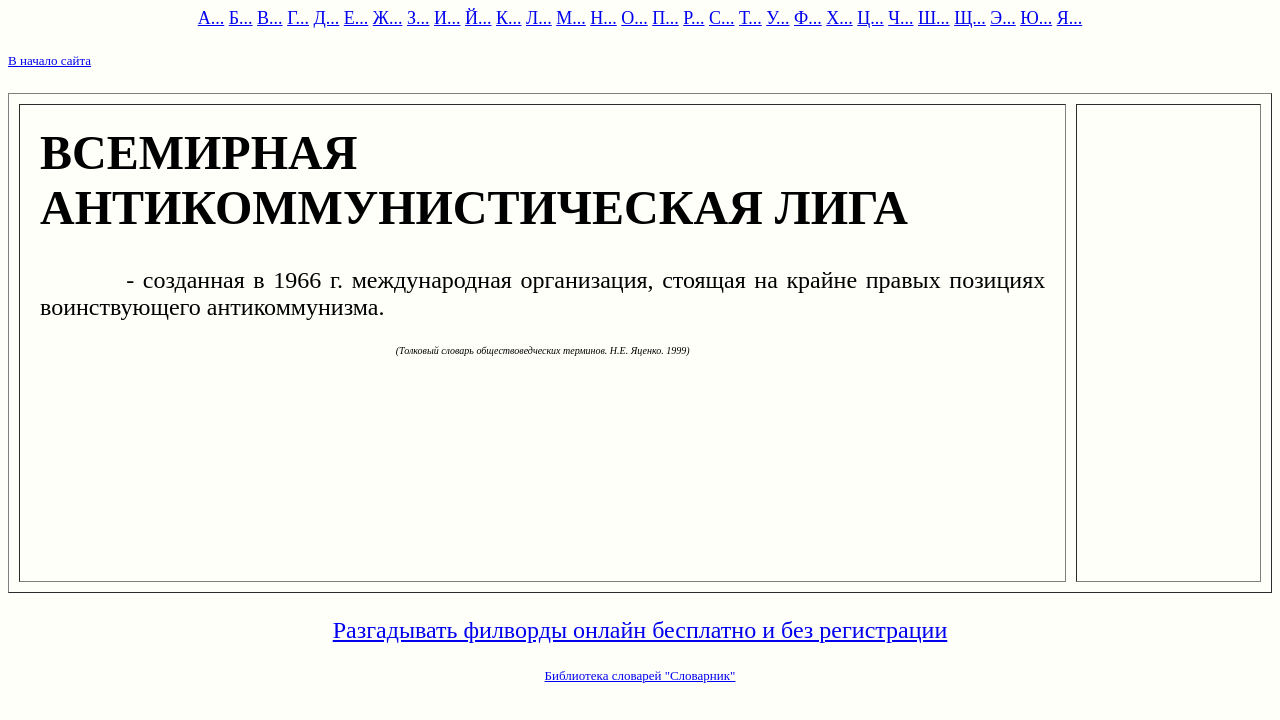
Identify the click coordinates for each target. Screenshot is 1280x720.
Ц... (870, 18)
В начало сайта (49, 60)
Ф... (808, 18)
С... (722, 18)
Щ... (970, 18)
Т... (750, 18)
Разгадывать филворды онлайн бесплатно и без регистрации (640, 630)
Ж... (388, 18)
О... (634, 18)
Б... (241, 18)
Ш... (934, 18)
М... (571, 18)
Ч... (900, 18)
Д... (327, 18)
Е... (356, 18)
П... (665, 18)
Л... (539, 18)
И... (447, 18)
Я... (1070, 18)
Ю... (1036, 18)
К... (509, 18)
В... (270, 18)
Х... (839, 18)
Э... (1002, 18)
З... (418, 18)
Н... (603, 18)
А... (211, 18)
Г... (298, 18)
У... (777, 18)
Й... (478, 18)
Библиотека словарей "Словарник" (640, 675)
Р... (693, 18)
